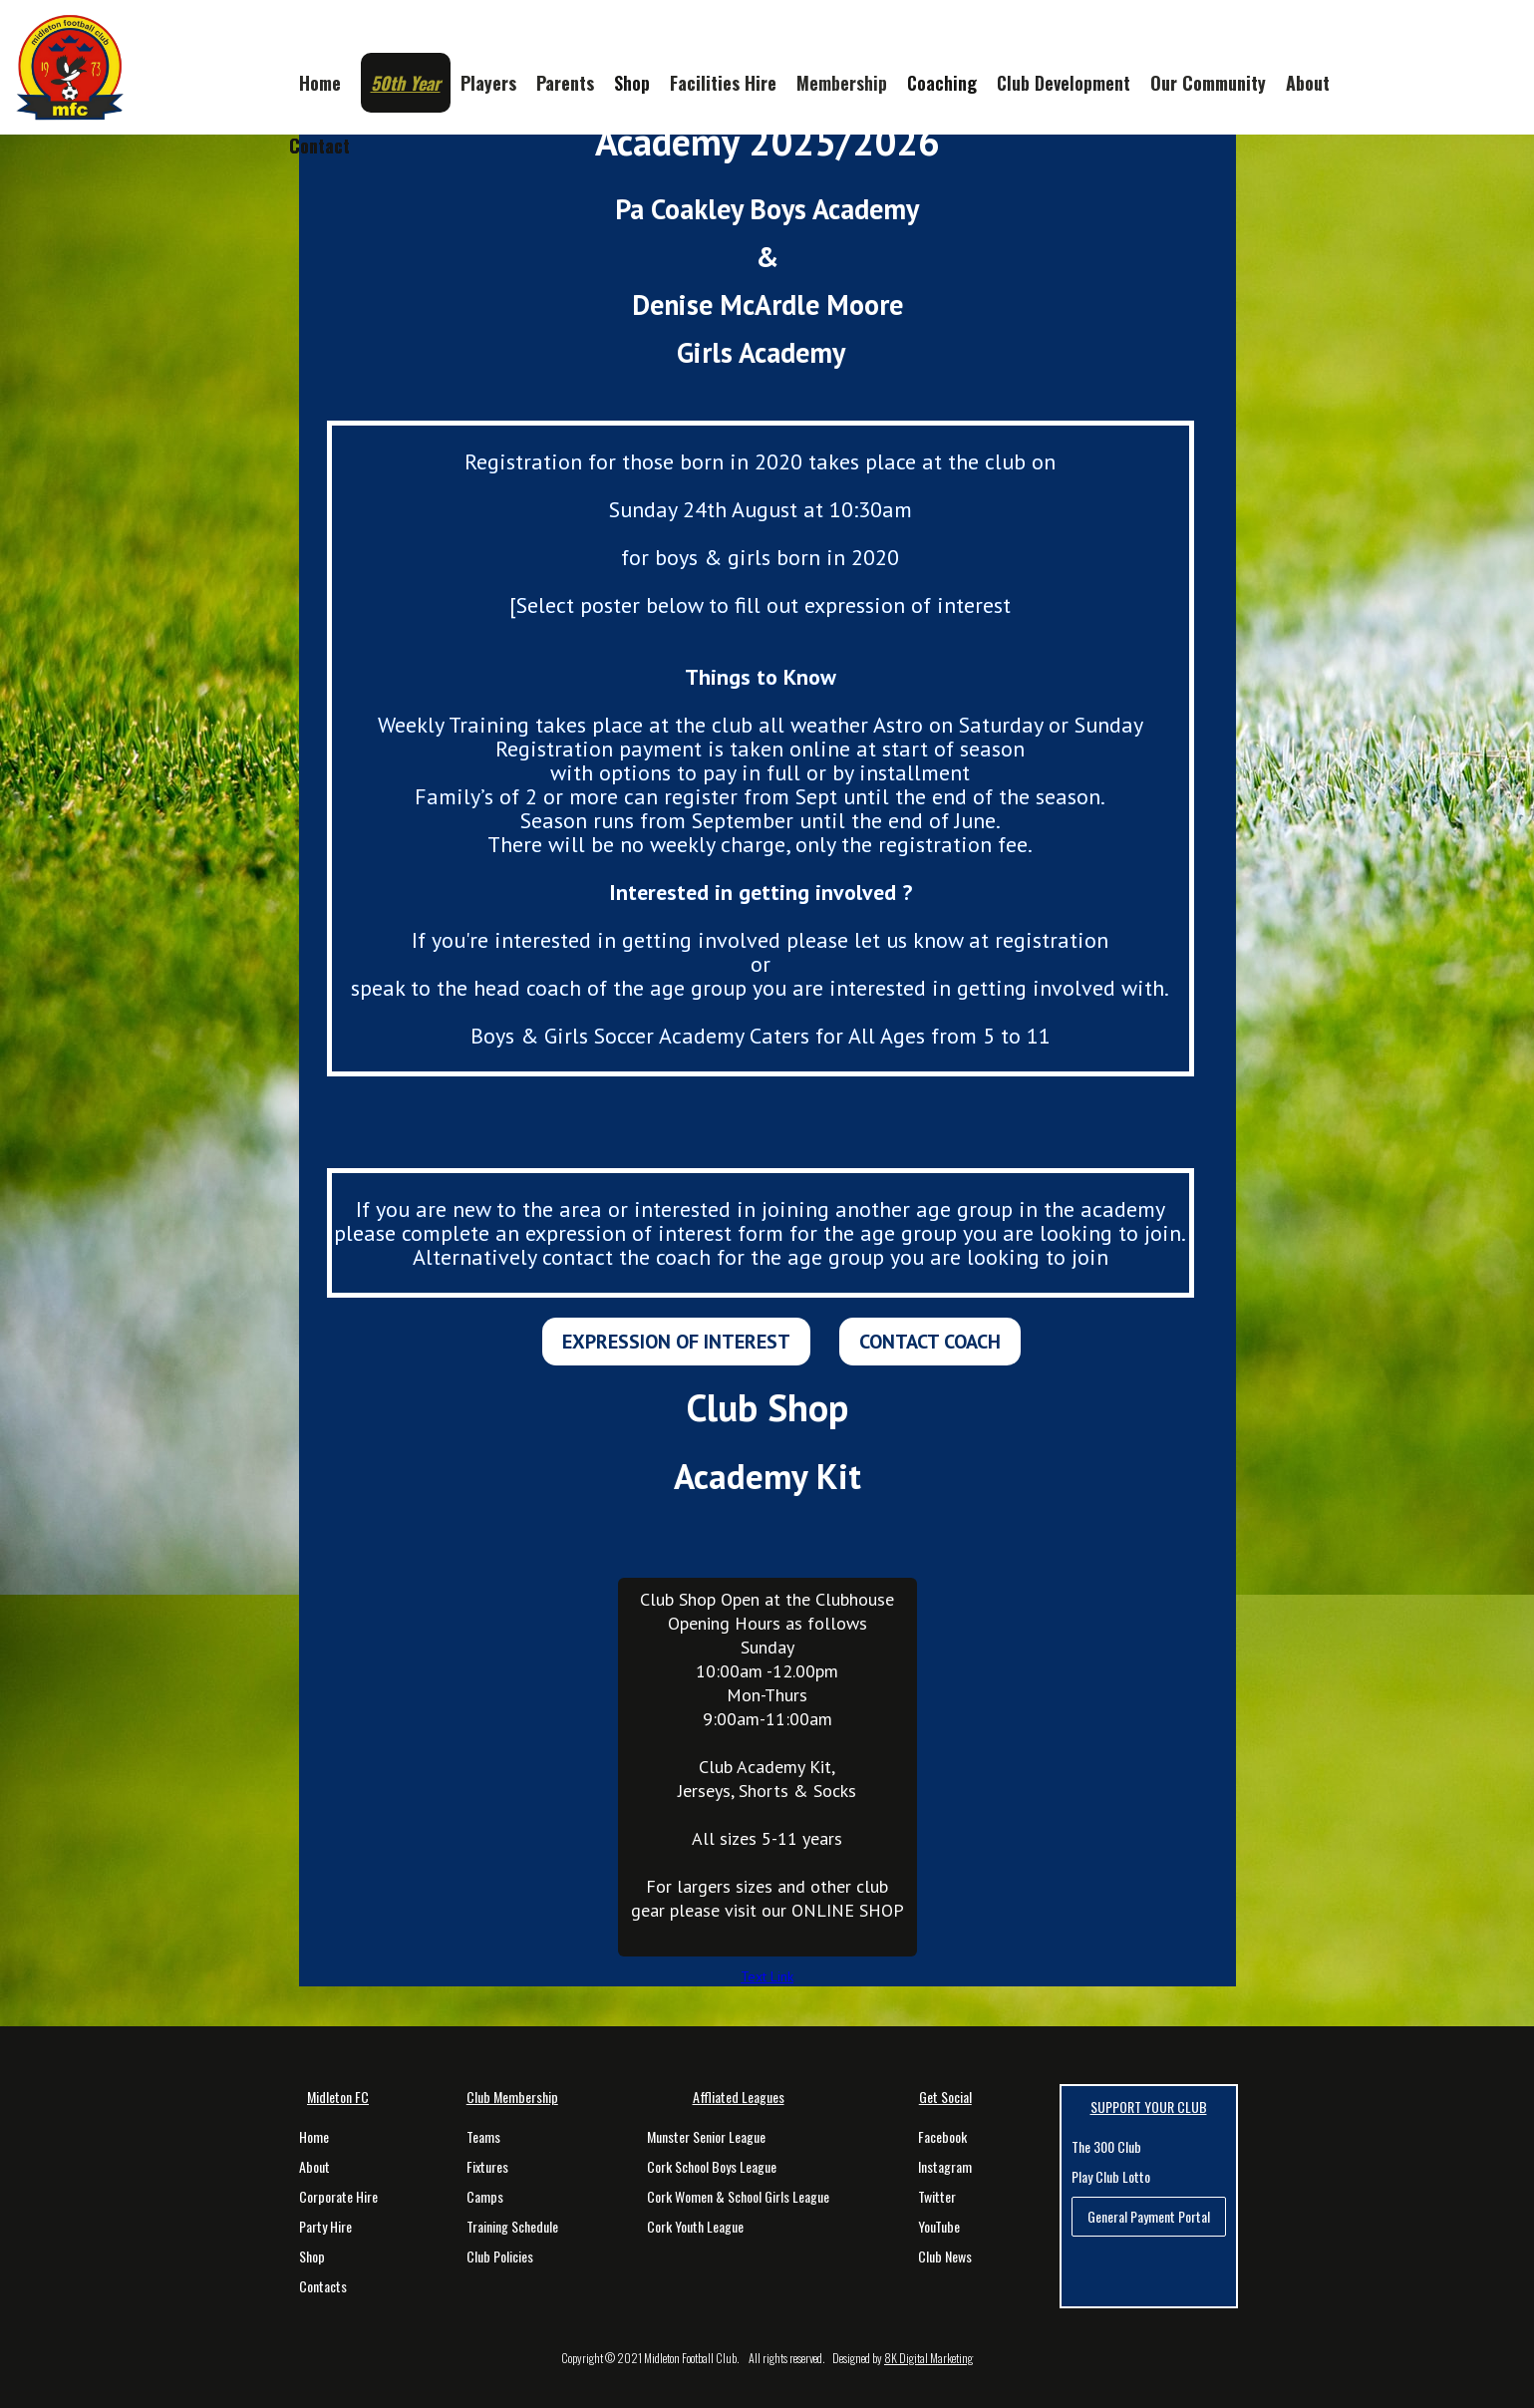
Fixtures (487, 2167)
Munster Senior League (706, 2137)
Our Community (1208, 83)
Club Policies (499, 2256)
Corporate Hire (338, 2197)
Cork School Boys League (711, 2167)
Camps (484, 2197)
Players (488, 83)
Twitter (937, 2197)
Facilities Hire (723, 83)
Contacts (323, 2286)
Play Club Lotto (1111, 2177)
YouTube (939, 2227)
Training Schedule (512, 2227)
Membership (841, 83)
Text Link (767, 1976)
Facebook (942, 2137)
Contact (319, 145)
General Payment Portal (1148, 2216)
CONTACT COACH (930, 1341)
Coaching (942, 83)
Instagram (945, 2167)
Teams (483, 2137)
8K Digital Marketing (928, 2357)
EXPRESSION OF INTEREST (676, 1341)
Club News (945, 2256)
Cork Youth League (695, 2227)
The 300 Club (1106, 2147)
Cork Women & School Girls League (738, 2197)
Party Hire (325, 2227)
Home (314, 2137)
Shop (632, 83)
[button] (406, 83)
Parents (565, 83)
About (1308, 83)
